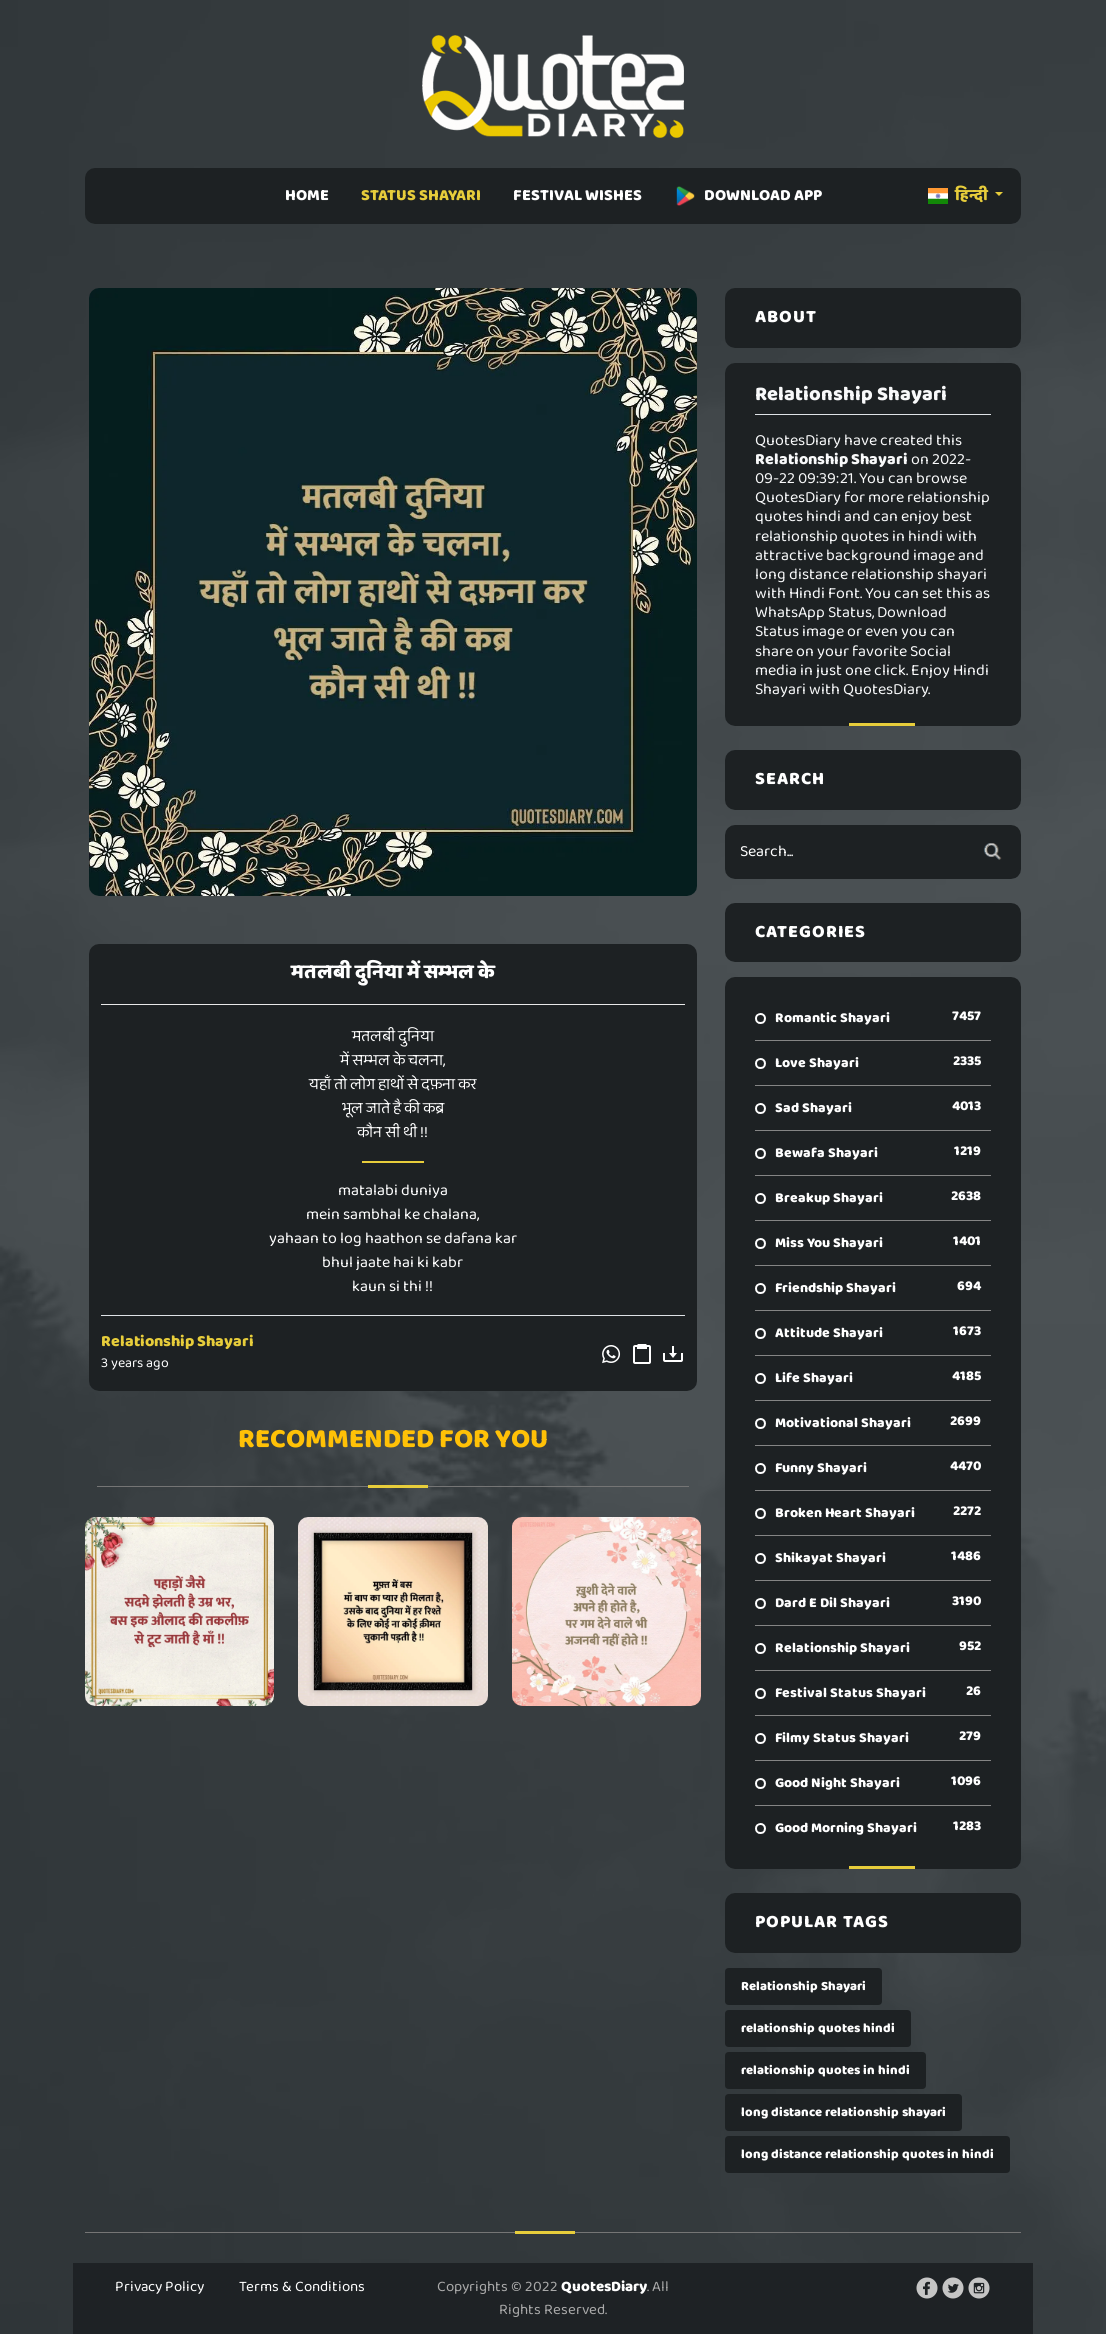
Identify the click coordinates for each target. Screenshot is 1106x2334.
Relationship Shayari (177, 1341)
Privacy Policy (159, 2287)
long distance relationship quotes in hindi (867, 2154)
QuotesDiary (604, 2287)
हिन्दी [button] (959, 195)
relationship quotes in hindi (825, 2070)
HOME (307, 195)
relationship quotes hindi (818, 2028)
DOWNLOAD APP (748, 195)
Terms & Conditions (302, 2287)
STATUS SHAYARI (421, 195)
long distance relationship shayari (843, 2112)
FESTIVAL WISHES (577, 195)
